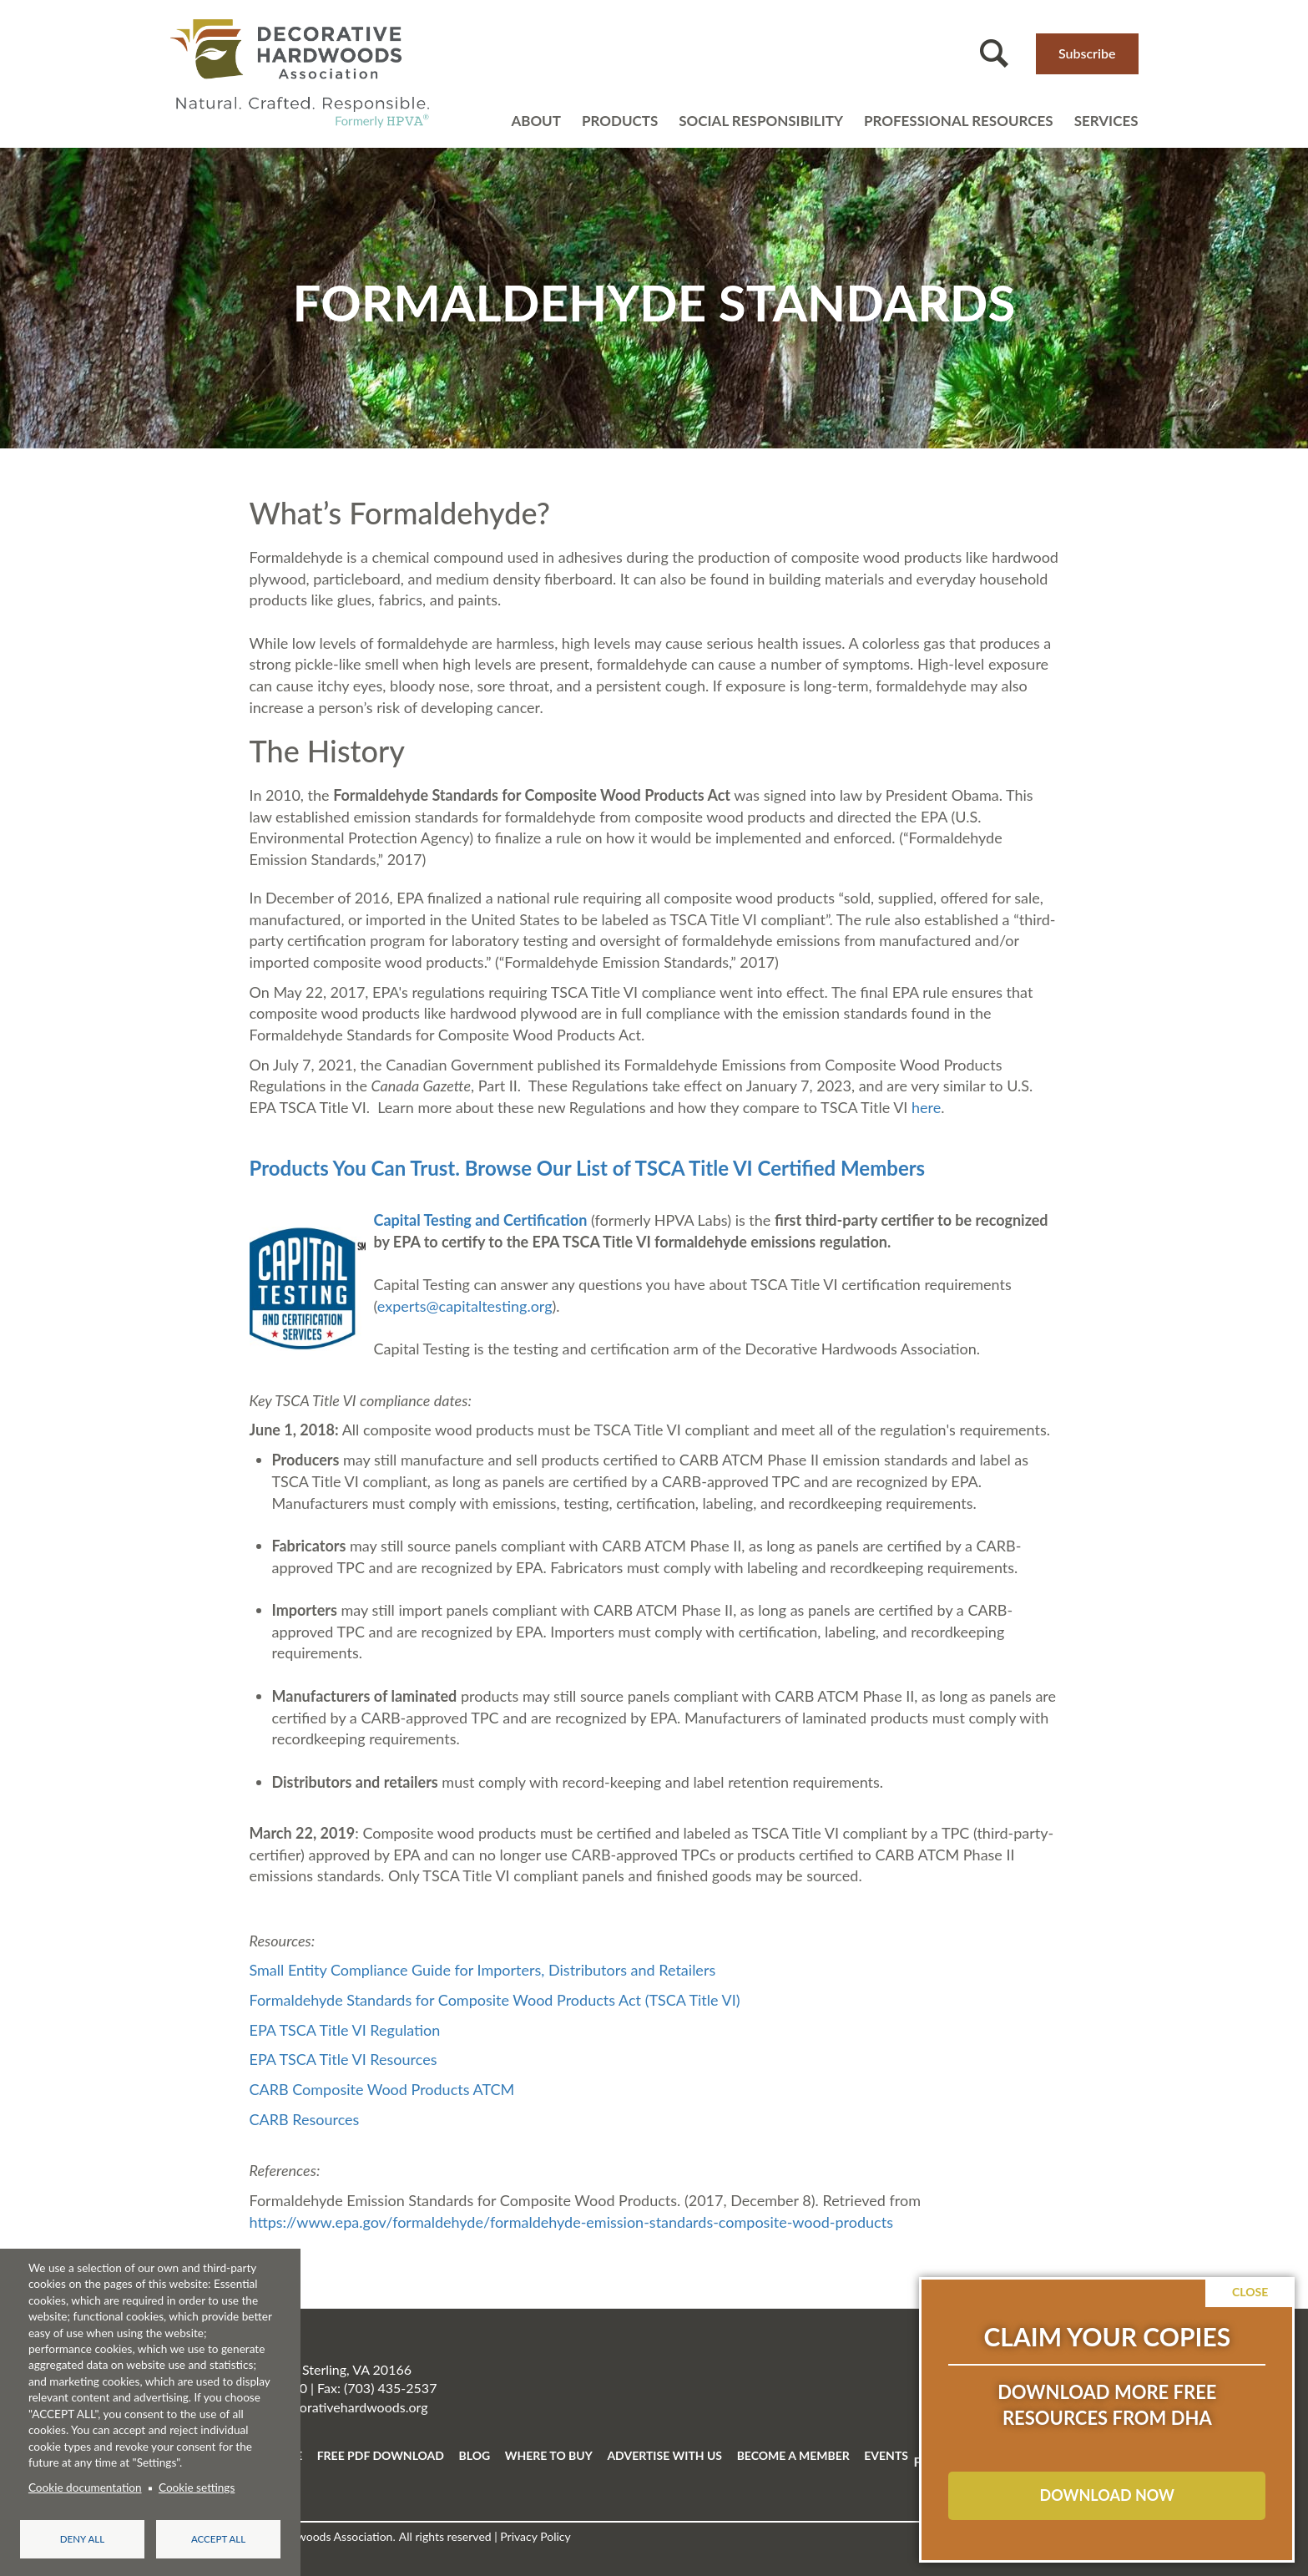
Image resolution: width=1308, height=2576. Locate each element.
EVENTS (886, 2455)
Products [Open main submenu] (620, 120)
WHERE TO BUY (549, 2455)
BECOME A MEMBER (793, 2455)
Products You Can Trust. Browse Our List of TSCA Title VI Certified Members (588, 1168)
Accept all (218, 2538)
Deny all (82, 2538)
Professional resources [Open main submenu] (958, 120)
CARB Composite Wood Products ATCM (382, 2089)
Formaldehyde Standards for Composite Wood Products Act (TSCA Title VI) (495, 2000)
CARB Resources (305, 2119)
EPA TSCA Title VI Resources (343, 2059)
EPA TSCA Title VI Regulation (345, 2030)
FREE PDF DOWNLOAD (380, 2455)
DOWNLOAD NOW (1106, 2495)
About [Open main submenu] (536, 120)
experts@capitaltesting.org (465, 1306)
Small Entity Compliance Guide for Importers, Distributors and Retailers (483, 1970)
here (926, 1107)
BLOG (475, 2455)
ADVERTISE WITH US (664, 2455)
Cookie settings (197, 2486)
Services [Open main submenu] (1106, 120)
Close (1250, 2292)
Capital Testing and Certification (481, 1220)
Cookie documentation (85, 2486)
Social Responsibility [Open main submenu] (761, 120)
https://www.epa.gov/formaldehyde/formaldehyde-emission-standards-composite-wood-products (571, 2222)
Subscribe (1087, 53)
